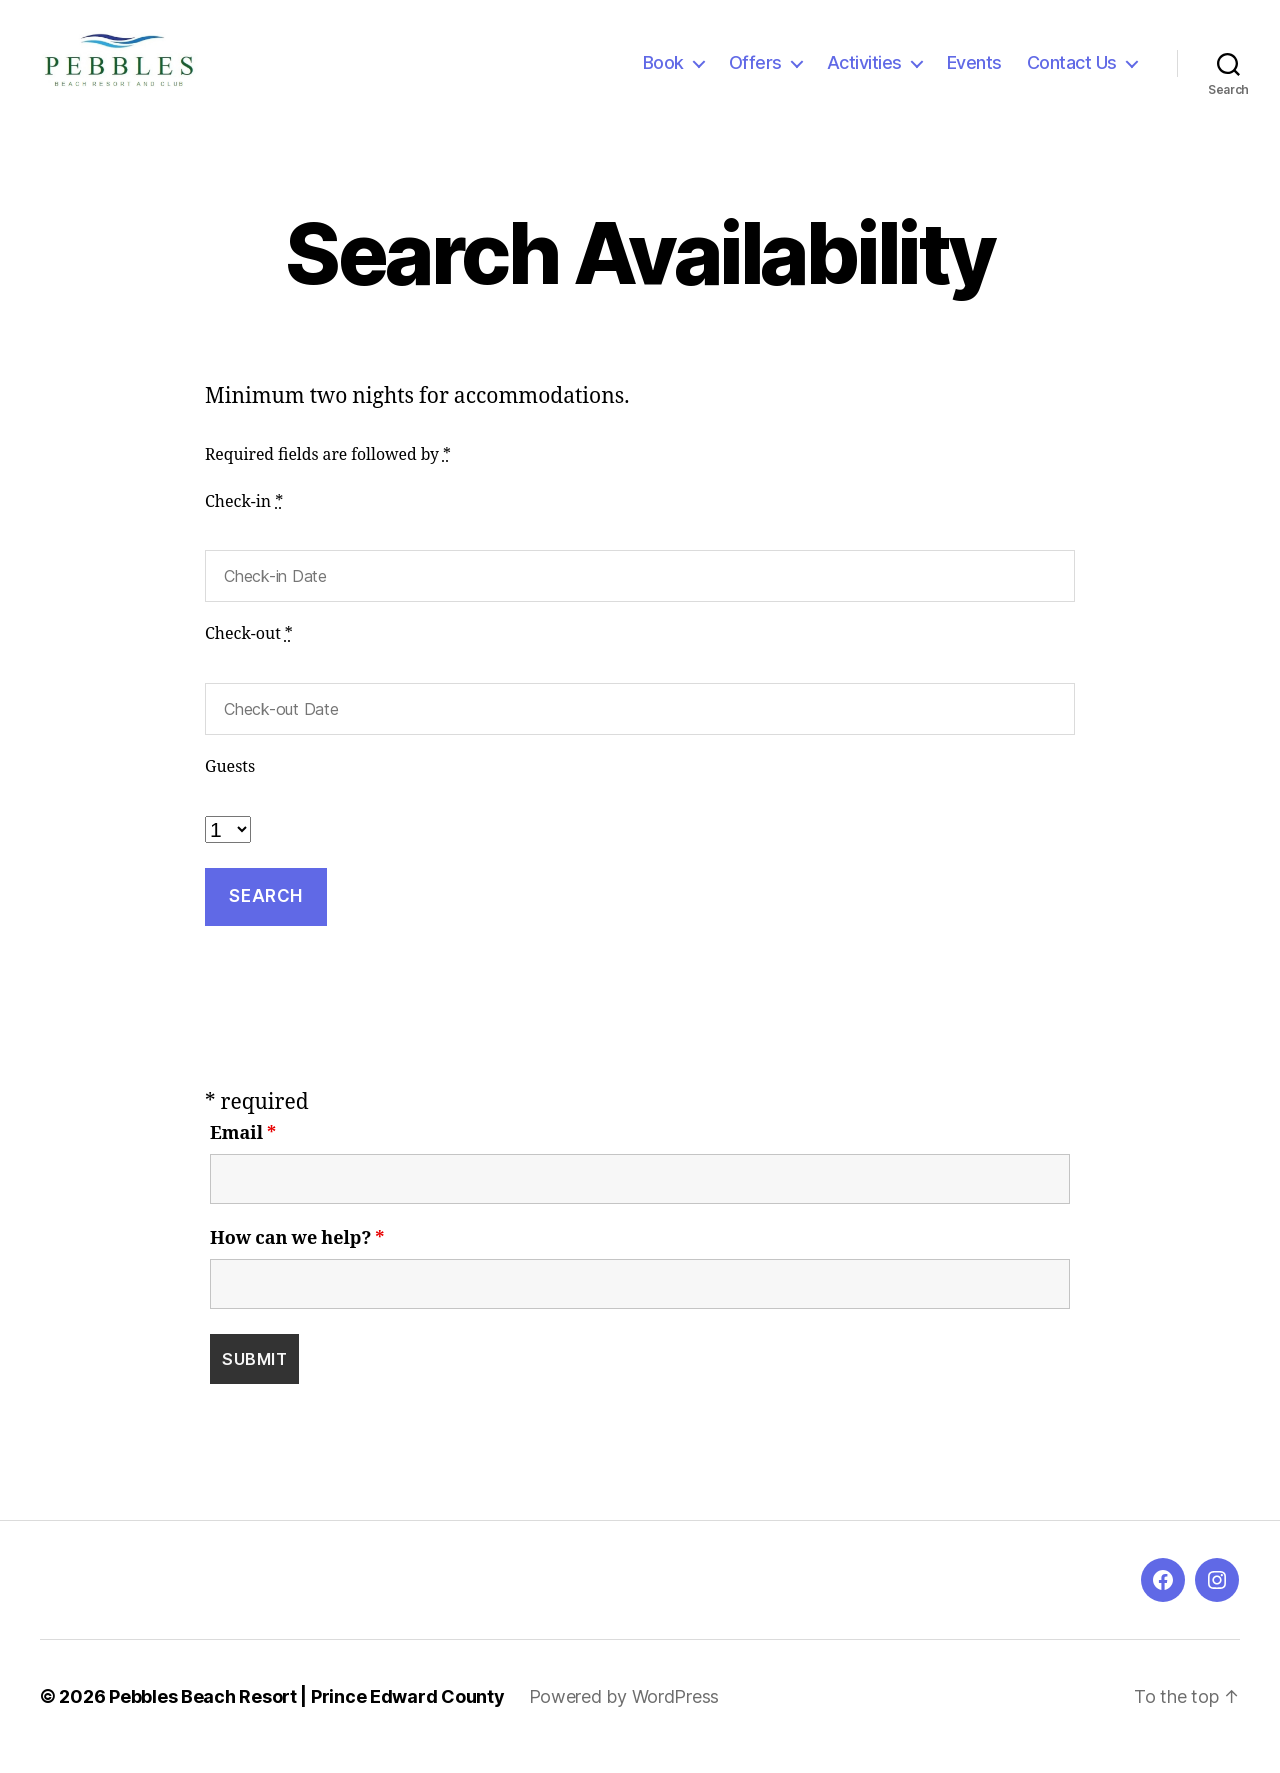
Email (243, 1154)
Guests (230, 787)
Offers (755, 72)
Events (974, 72)
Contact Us (1072, 72)
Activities (864, 72)
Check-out (249, 654)
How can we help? (297, 1259)
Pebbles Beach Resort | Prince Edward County (306, 1716)
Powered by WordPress (624, 1716)
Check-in (244, 522)
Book (663, 72)
